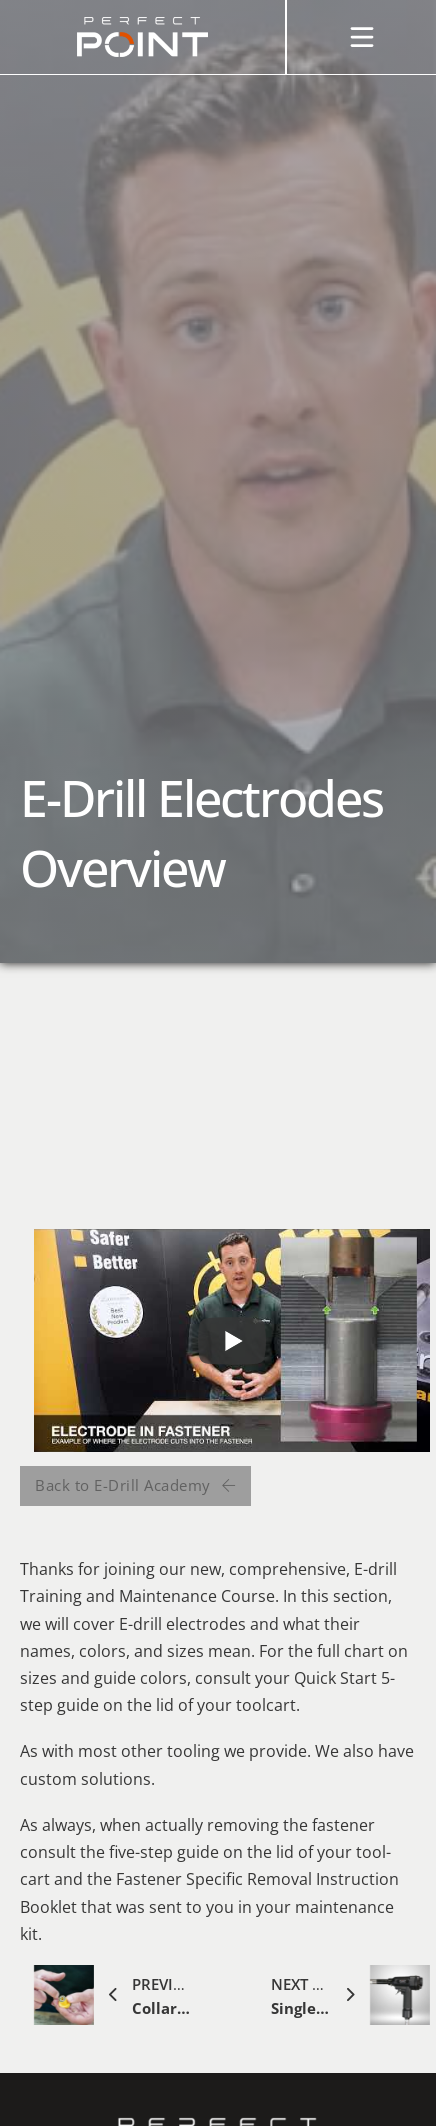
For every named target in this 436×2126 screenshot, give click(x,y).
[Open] (362, 37)
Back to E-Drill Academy (135, 1485)
